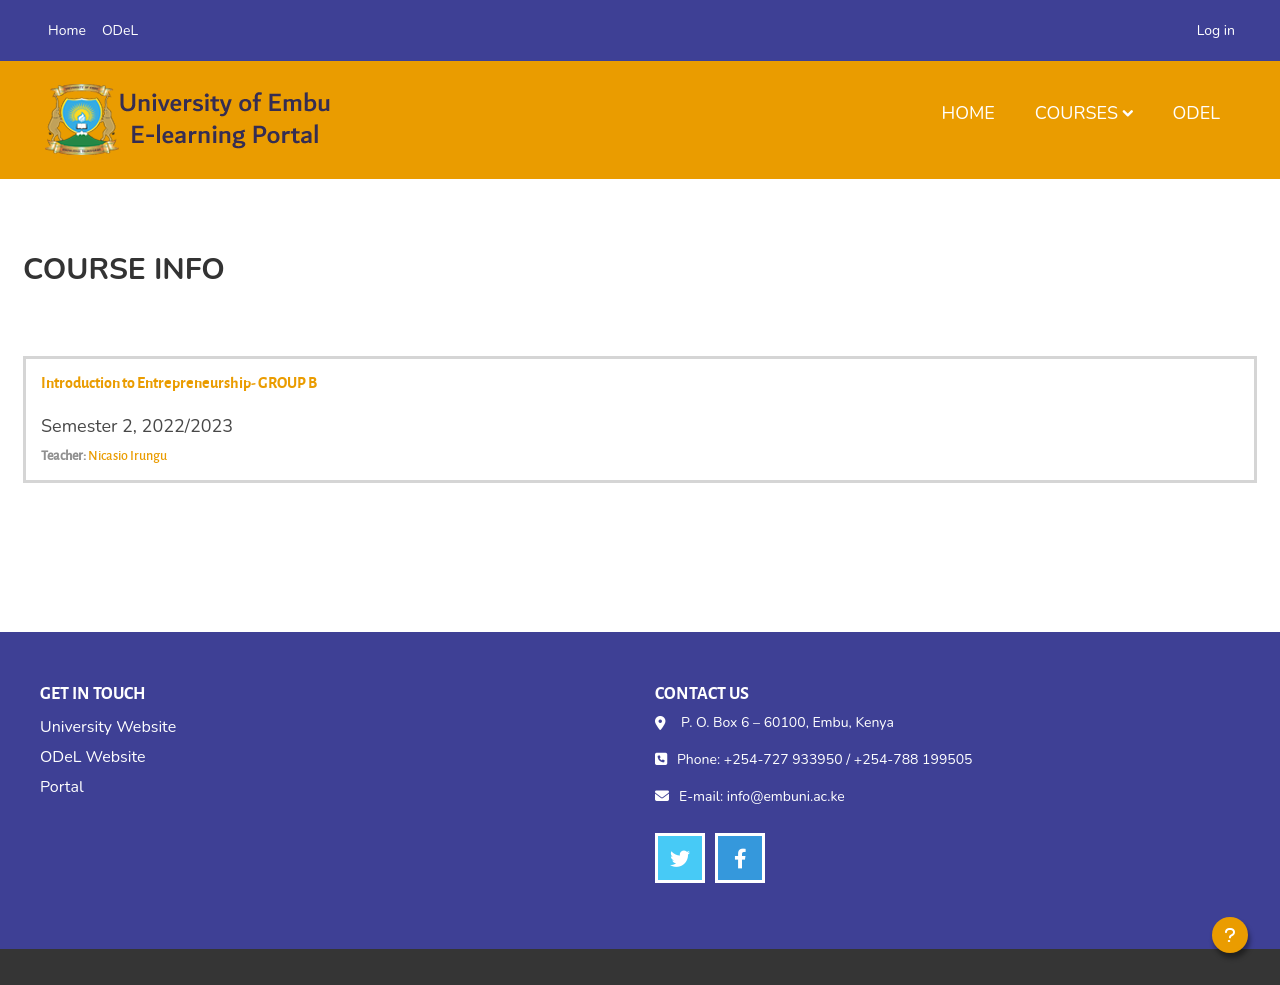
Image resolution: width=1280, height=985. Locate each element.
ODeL (1196, 113)
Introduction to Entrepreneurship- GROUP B (179, 382)
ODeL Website (92, 757)
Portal (62, 787)
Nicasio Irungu (127, 455)
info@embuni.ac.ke (786, 796)
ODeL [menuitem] (120, 30)
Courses (1076, 113)
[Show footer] (1230, 935)
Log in (1216, 30)
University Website (108, 727)
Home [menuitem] (67, 30)
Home (967, 113)
